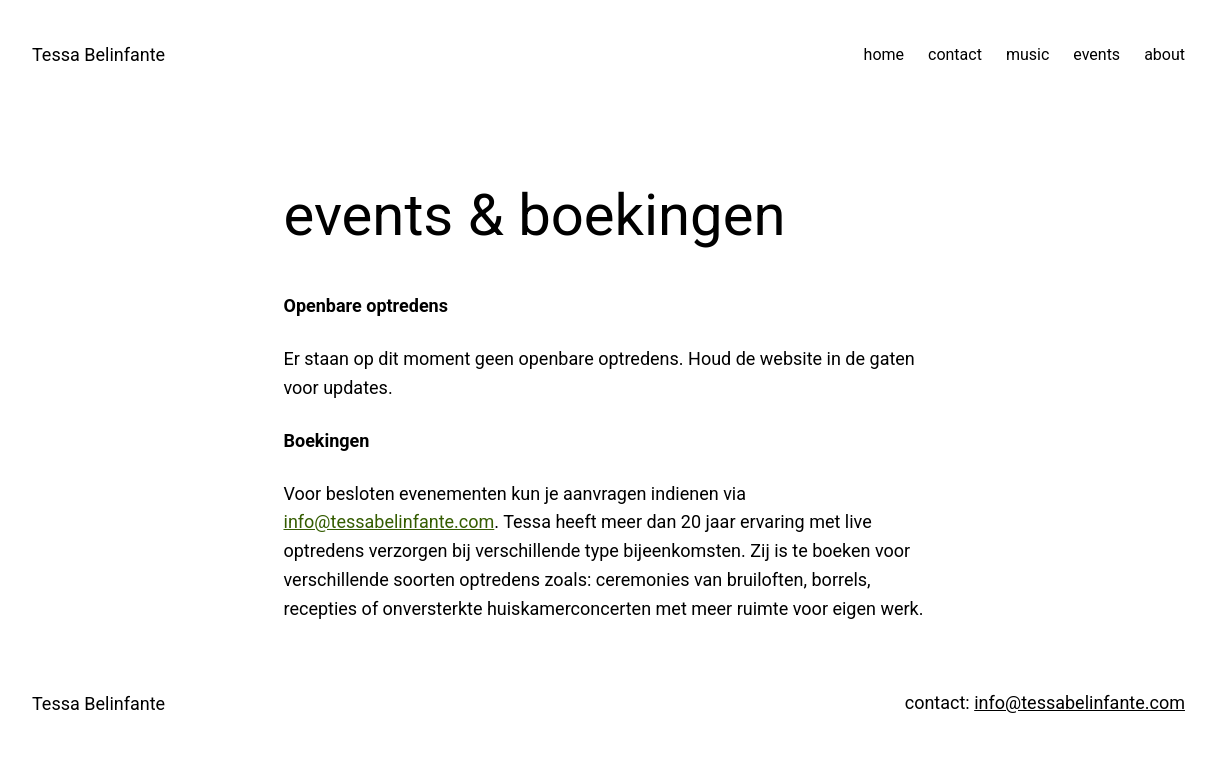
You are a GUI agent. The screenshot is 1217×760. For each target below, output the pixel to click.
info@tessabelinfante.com (389, 521)
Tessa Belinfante (98, 54)
